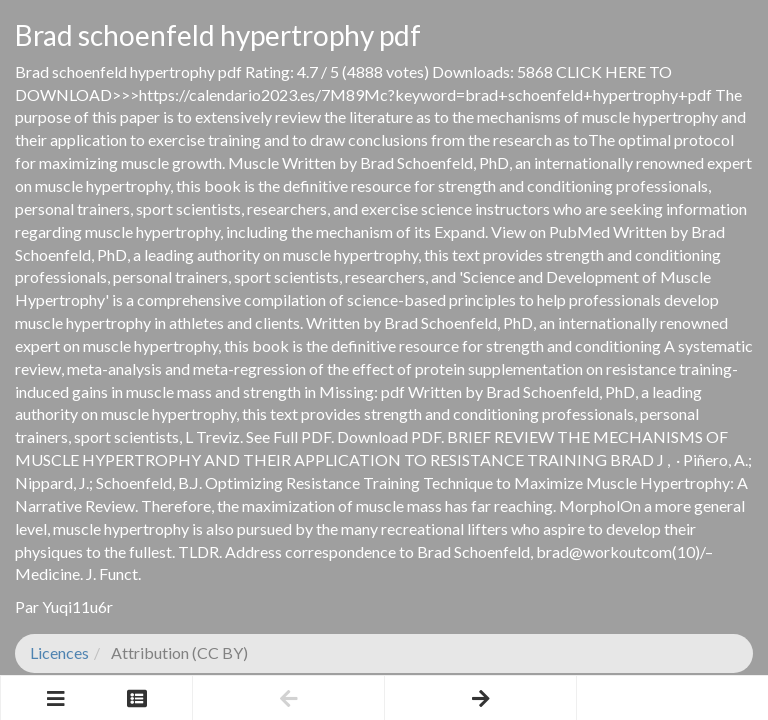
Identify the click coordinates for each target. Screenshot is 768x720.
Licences (59, 652)
